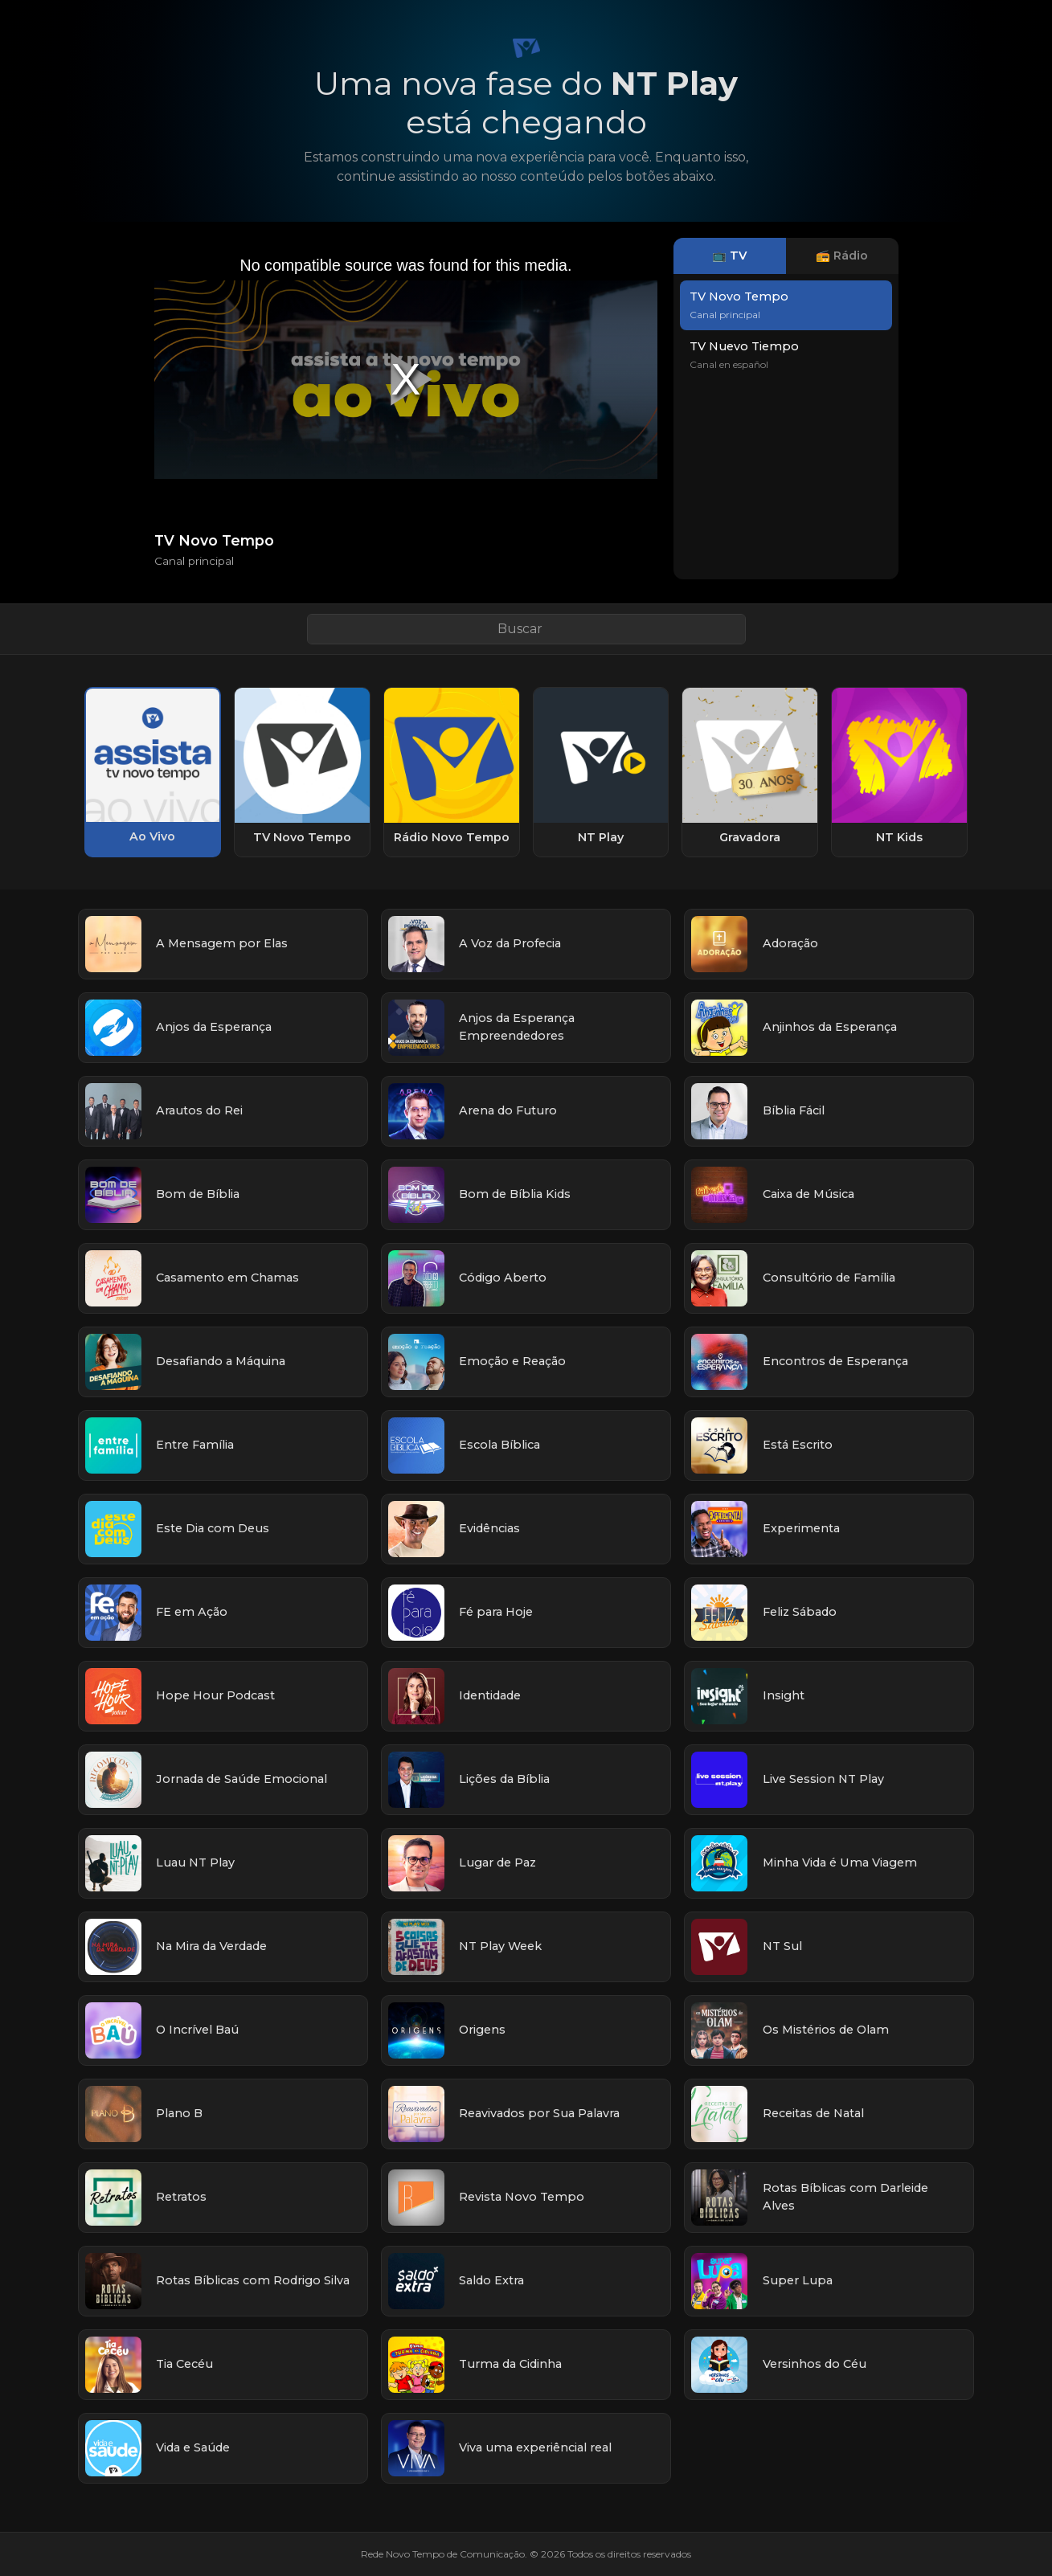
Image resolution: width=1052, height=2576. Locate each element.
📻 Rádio (842, 255)
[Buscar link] (526, 629)
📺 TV (729, 255)
